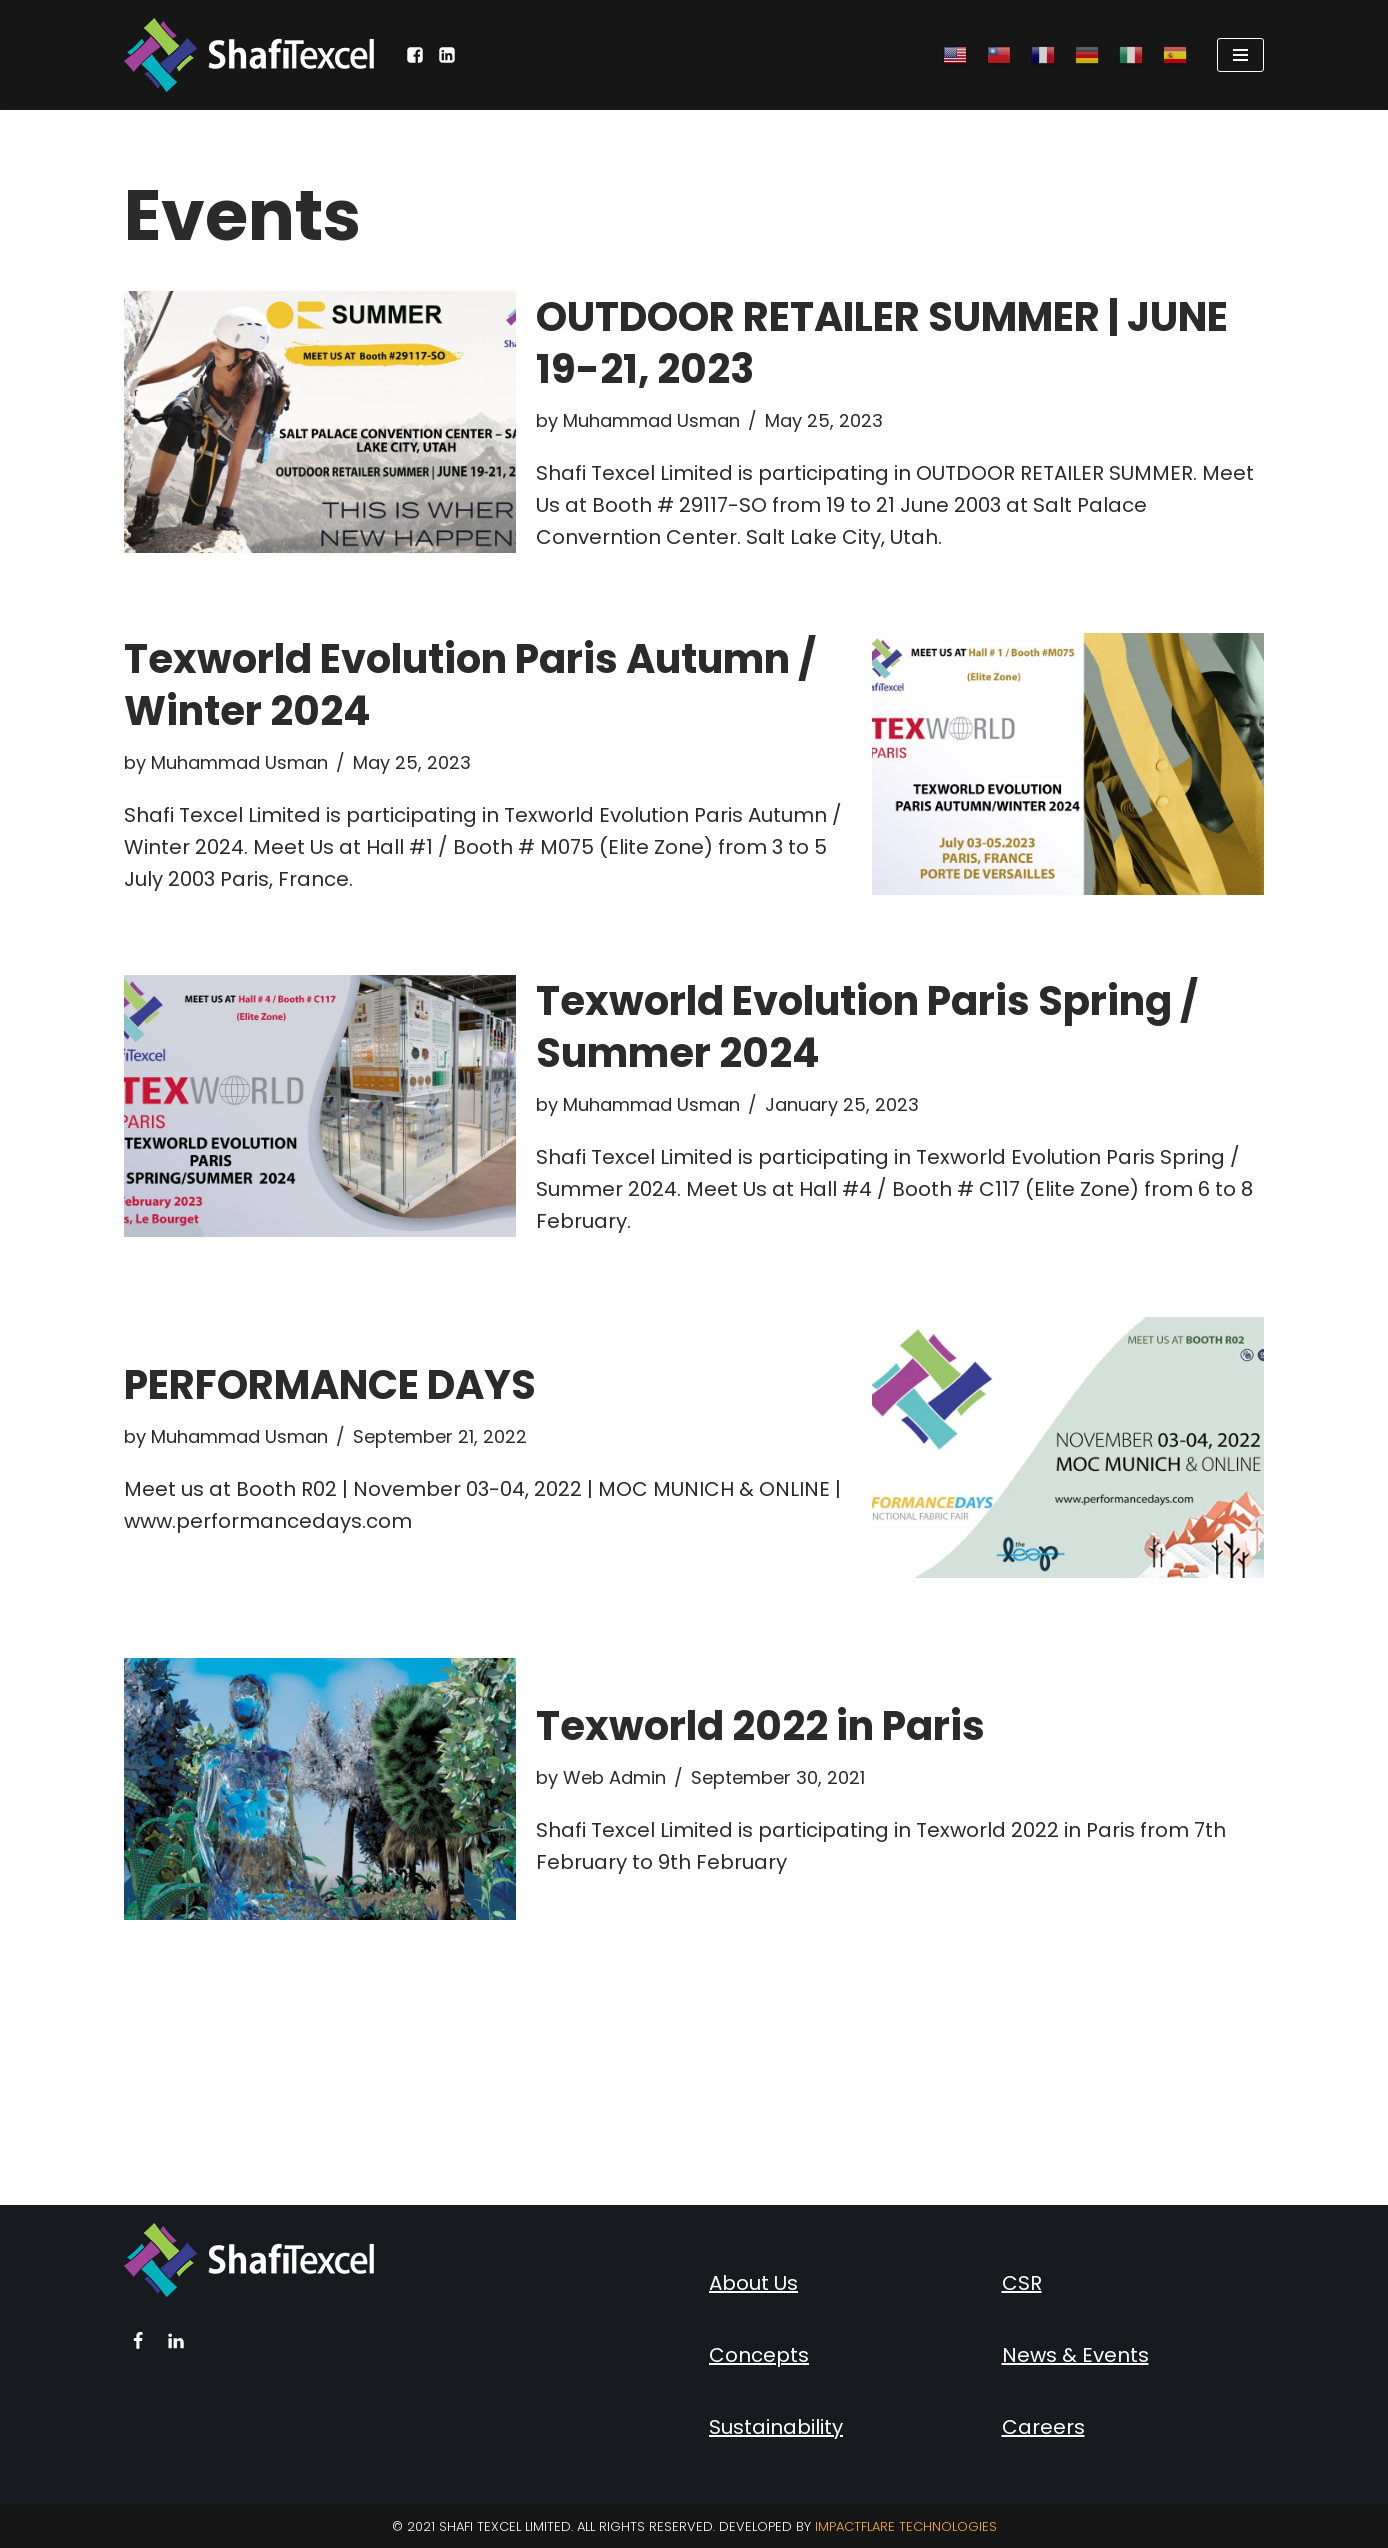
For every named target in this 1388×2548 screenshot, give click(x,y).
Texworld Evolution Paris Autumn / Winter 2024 (470, 685)
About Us (753, 2283)
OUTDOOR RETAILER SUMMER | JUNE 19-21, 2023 (882, 343)
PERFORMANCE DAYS (330, 1385)
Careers (1043, 2427)
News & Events (1075, 2355)
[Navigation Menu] (1240, 55)
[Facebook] (415, 55)
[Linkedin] (176, 2341)
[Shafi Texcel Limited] (249, 55)
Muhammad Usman (651, 420)
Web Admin (614, 1777)
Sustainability (776, 2427)
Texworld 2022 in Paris (760, 1726)
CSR (1022, 2283)
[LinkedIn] (447, 55)
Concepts (759, 2355)
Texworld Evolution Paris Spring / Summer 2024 (867, 1027)
